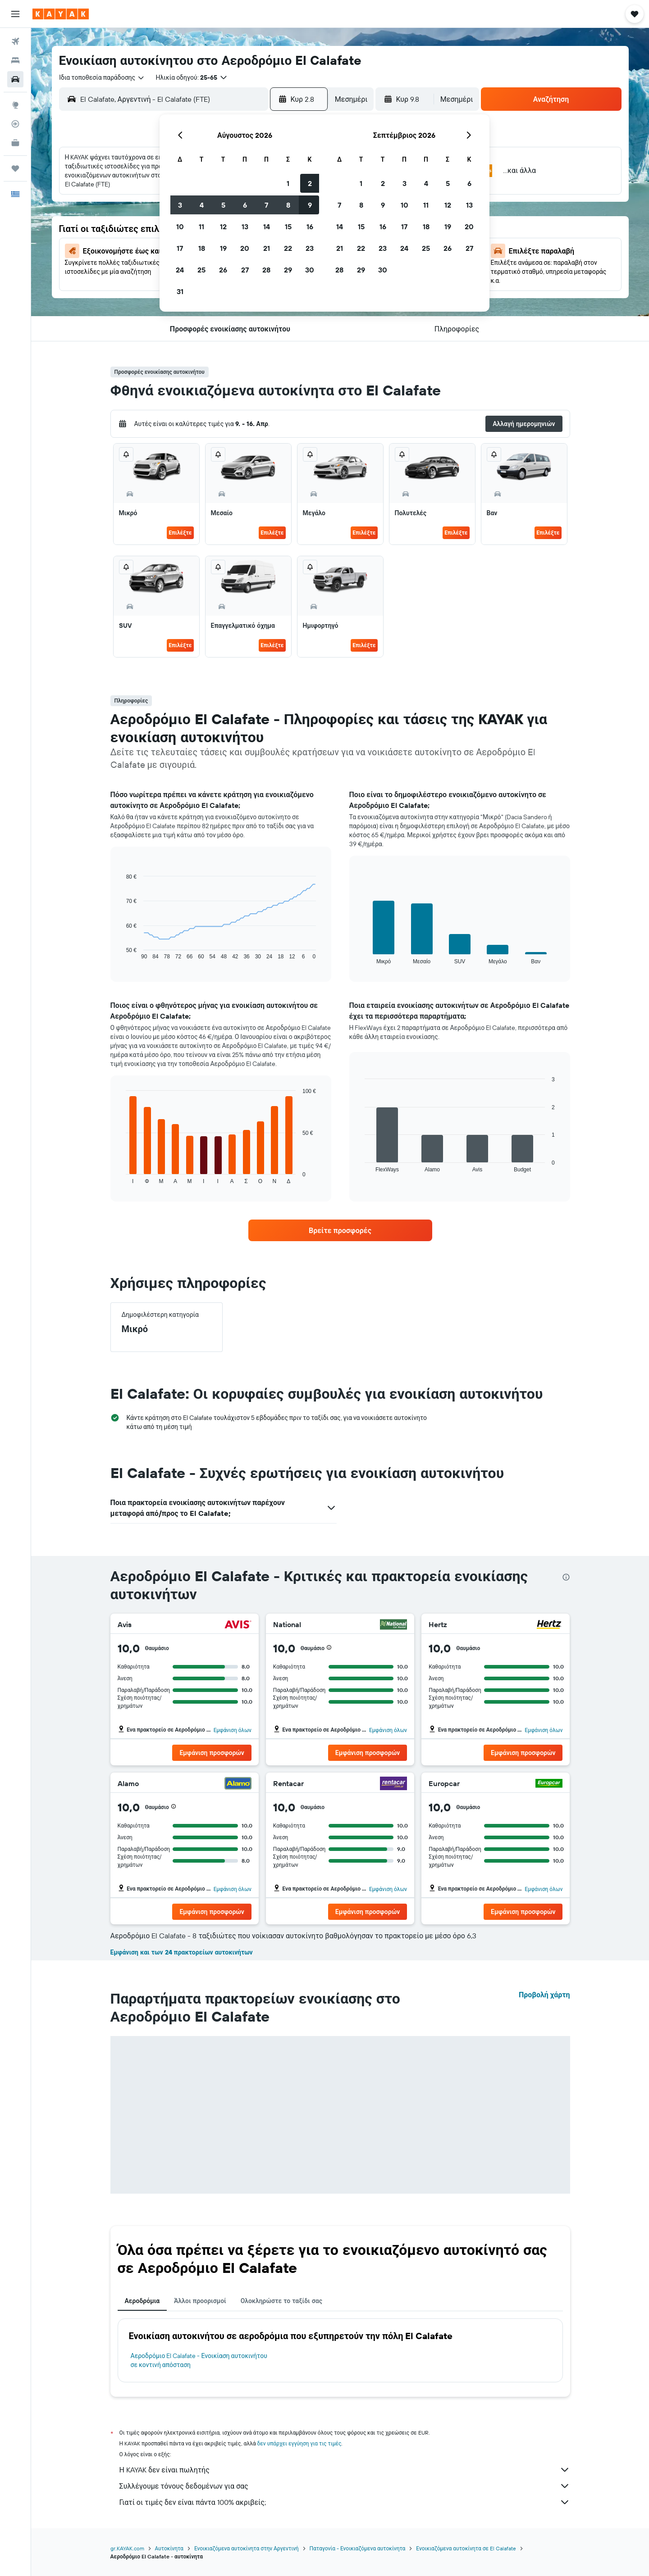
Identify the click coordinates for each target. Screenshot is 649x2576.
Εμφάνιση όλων (232, 1730)
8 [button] (288, 204)
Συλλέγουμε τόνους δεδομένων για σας (344, 2486)
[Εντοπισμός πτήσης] (15, 124)
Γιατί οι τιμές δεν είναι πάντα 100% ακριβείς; (344, 2502)
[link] (340, 1230)
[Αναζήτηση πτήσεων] (15, 41)
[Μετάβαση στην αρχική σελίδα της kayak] (60, 14)
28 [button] (266, 269)
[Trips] (15, 168)
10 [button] (180, 226)
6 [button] (245, 204)
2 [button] (310, 183)
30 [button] (309, 269)
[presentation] (566, 1577)
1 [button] (288, 183)
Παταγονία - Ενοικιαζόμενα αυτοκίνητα (358, 2548)
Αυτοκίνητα (169, 2548)
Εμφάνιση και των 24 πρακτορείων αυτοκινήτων (181, 1952)
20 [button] (244, 248)
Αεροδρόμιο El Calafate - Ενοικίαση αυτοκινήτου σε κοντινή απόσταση (199, 2360)
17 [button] (180, 248)
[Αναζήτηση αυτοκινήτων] (15, 79)
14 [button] (266, 226)
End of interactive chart (121, 952)
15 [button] (288, 226)
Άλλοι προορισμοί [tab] (200, 2301)
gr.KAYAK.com (127, 2548)
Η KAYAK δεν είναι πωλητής (344, 2469)
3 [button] (180, 204)
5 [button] (223, 204)
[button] (15, 14)
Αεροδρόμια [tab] (142, 2301)
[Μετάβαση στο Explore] (15, 105)
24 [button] (180, 269)
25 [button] (201, 269)
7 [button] (266, 204)
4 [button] (202, 204)
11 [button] (201, 226)
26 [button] (223, 269)
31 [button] (180, 291)
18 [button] (201, 248)
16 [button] (309, 226)
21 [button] (266, 248)
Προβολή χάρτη (544, 1994)
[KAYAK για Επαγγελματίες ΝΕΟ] (15, 143)
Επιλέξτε (180, 532)
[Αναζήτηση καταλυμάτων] (15, 60)
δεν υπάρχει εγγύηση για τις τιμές (299, 2443)
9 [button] (310, 204)
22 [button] (288, 248)
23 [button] (310, 248)
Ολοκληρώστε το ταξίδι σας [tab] (281, 2301)
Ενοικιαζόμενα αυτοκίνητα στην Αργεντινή (246, 2548)
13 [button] (245, 226)
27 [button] (245, 269)
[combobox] (102, 77)
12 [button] (223, 226)
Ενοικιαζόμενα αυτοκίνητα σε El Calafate (466, 2548)
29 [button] (288, 269)
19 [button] (223, 248)
